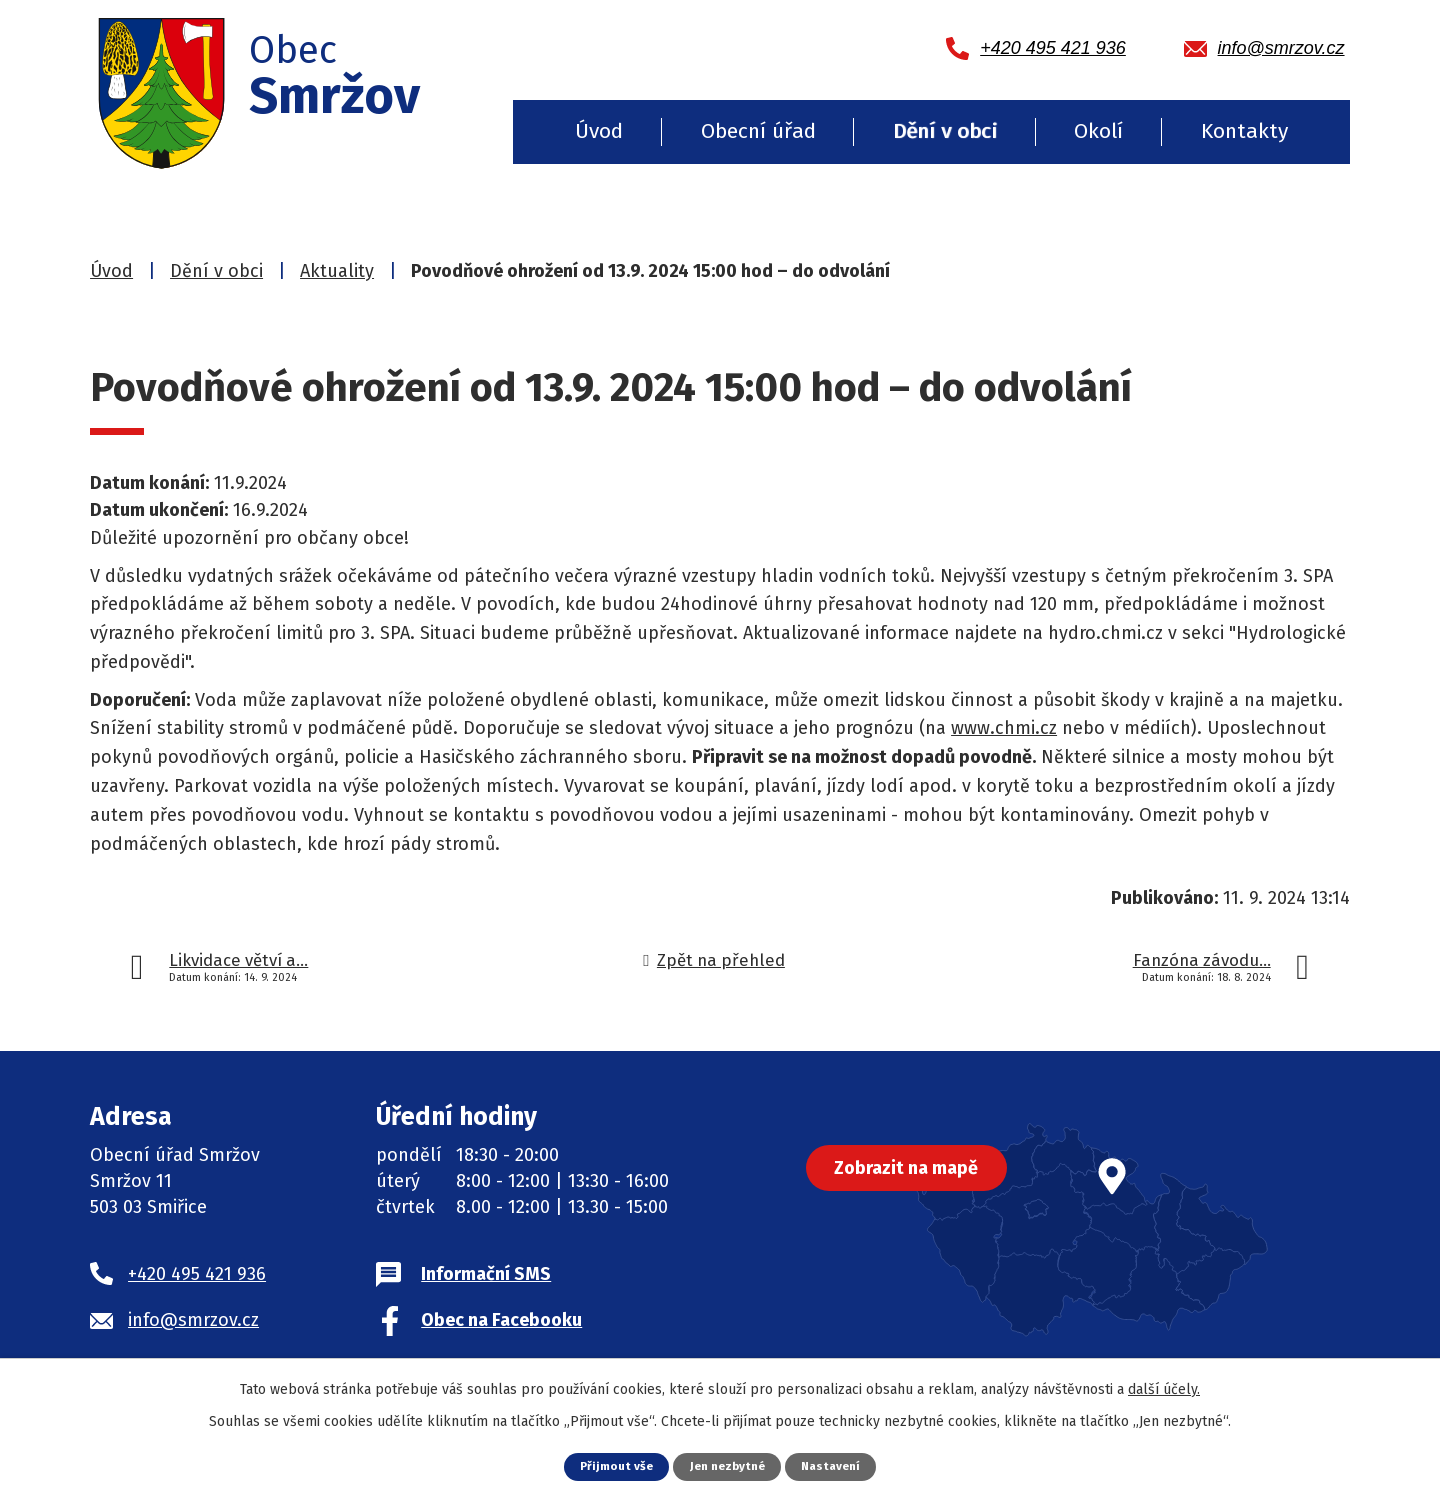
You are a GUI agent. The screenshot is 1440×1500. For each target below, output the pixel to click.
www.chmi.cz (1004, 728)
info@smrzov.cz (193, 1320)
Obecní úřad (758, 131)
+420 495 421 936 (197, 1274)
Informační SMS (486, 1274)
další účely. (1164, 1388)
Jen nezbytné (727, 1465)
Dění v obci (945, 131)
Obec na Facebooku (501, 1320)
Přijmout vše (610, 1465)
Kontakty (1244, 131)
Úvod (599, 131)
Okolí (1098, 131)
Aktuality (337, 271)
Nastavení (837, 1465)
